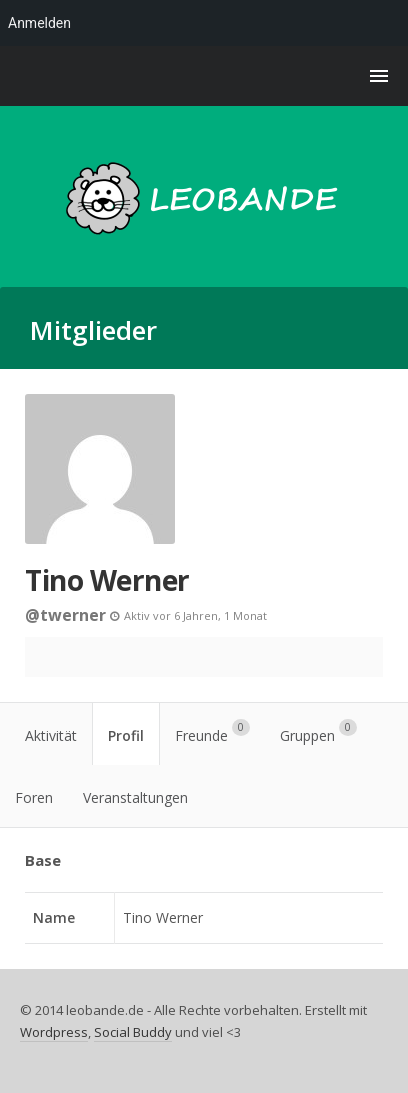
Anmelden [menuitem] (39, 23)
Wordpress (54, 1032)
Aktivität (51, 735)
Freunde (212, 732)
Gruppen (318, 732)
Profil (126, 735)
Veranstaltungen (135, 797)
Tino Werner (107, 580)
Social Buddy (133, 1032)
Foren (34, 797)
